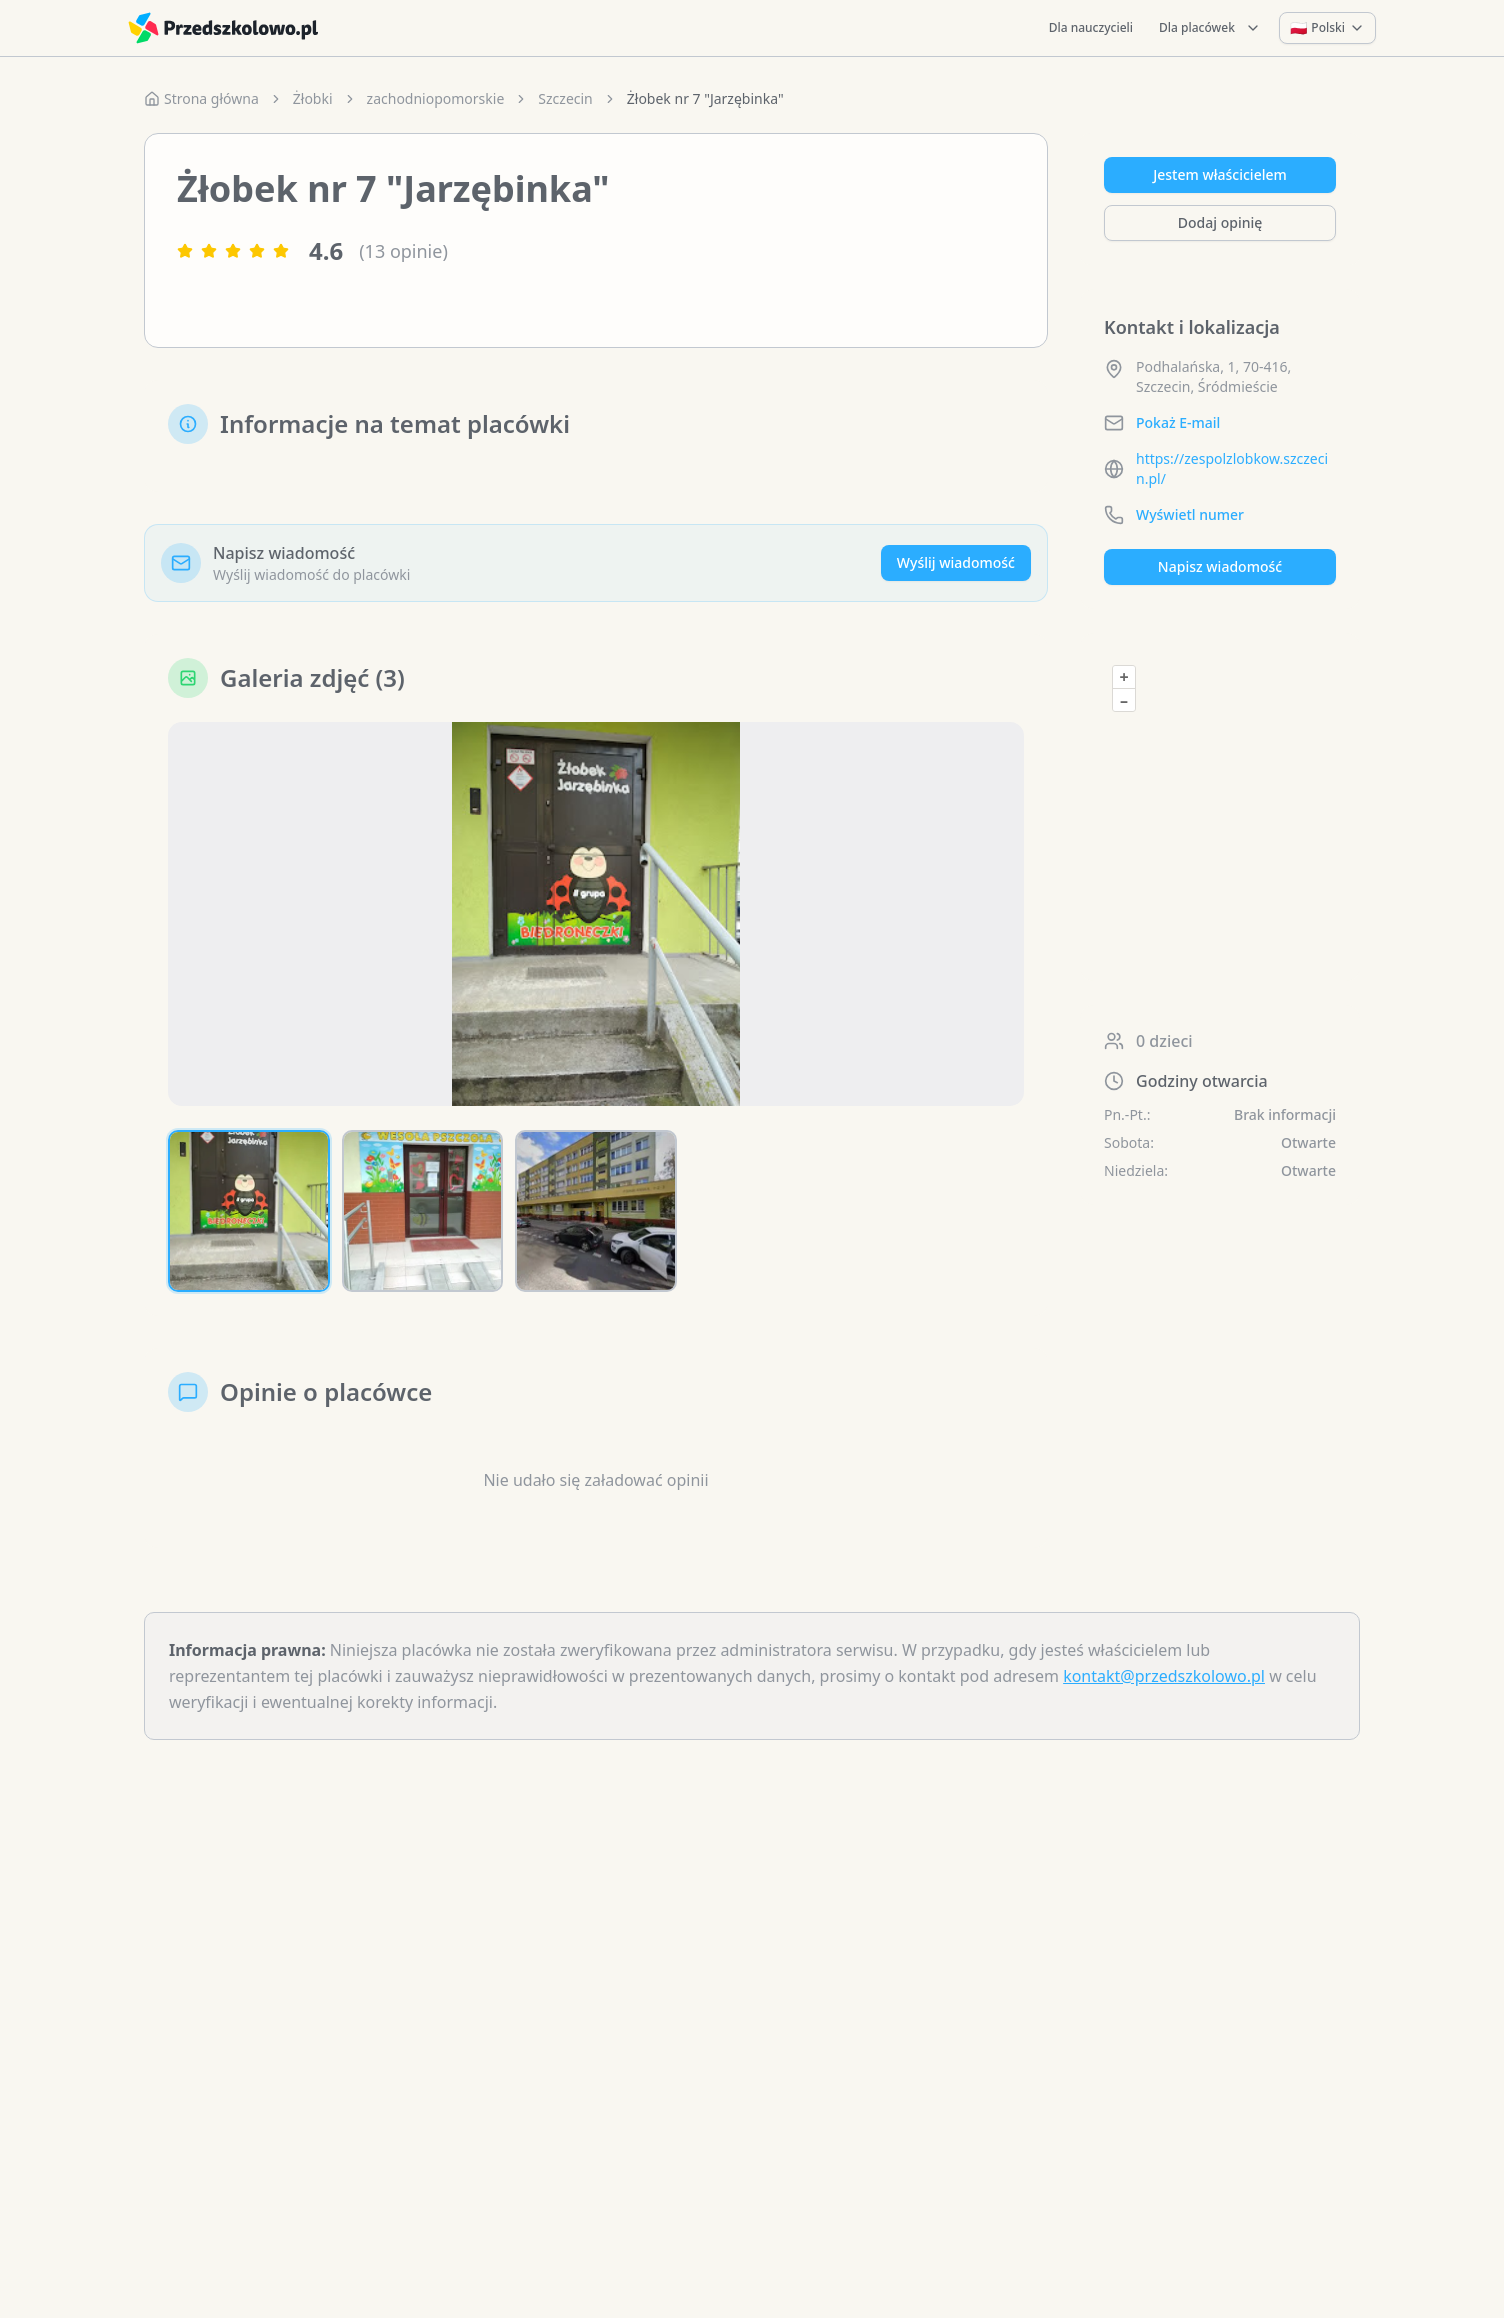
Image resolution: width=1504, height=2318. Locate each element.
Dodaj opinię (1220, 222)
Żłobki (313, 98)
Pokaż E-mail (1178, 422)
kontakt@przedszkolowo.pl (1164, 1676)
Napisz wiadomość (1220, 566)
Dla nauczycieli (1091, 27)
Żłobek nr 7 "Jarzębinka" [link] (705, 98)
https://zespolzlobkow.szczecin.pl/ (1232, 468)
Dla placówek (1210, 27)
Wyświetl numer (1190, 514)
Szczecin (565, 98)
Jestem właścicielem (1220, 174)
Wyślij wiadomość (956, 562)
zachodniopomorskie (436, 98)
